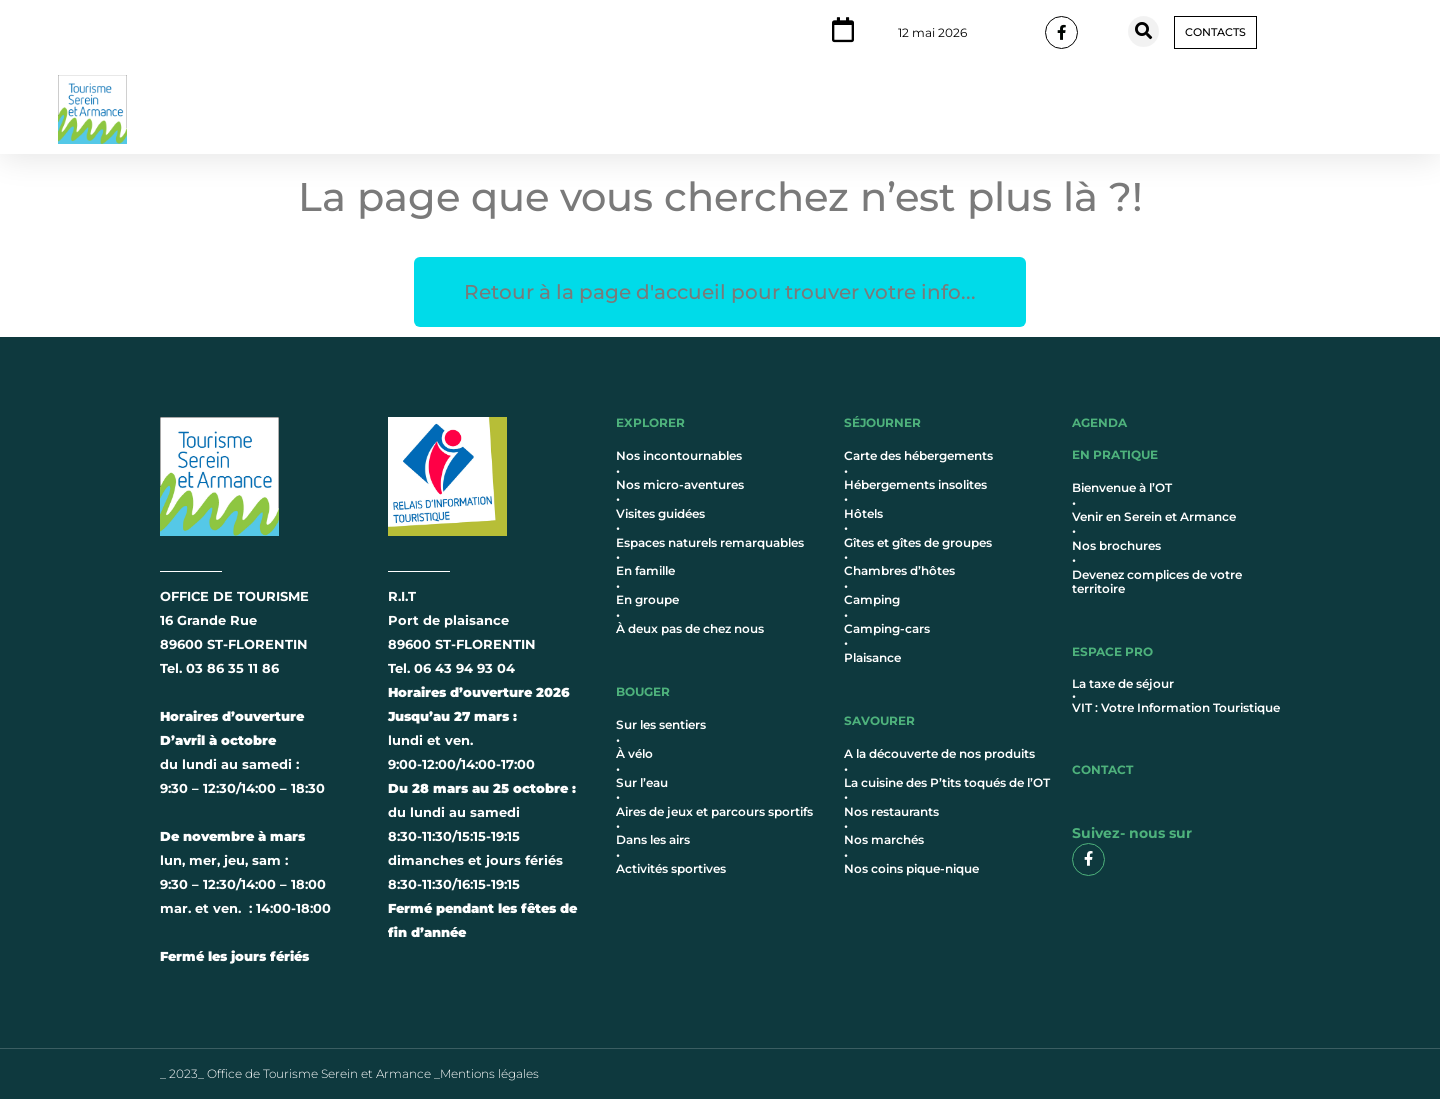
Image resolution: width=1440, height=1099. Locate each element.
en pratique (1115, 454)
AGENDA (1099, 422)
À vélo (634, 753)
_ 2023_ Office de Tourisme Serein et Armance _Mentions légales (349, 1073)
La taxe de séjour (1123, 683)
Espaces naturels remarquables (710, 542)
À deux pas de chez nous (690, 628)
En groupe (647, 599)
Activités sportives (671, 868)
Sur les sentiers (661, 724)
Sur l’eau (642, 782)
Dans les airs (653, 839)
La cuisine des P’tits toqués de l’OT (947, 782)
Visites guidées (660, 513)
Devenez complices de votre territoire (1157, 581)
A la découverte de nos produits (939, 753)
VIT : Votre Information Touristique (1176, 707)
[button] (1143, 31)
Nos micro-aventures (680, 484)
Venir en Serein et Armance (1154, 516)
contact (1102, 769)
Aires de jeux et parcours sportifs (714, 811)
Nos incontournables (679, 455)
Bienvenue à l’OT (1122, 487)
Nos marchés (884, 839)
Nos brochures (1116, 545)
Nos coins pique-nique (911, 868)
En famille (645, 570)
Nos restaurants (891, 811)
